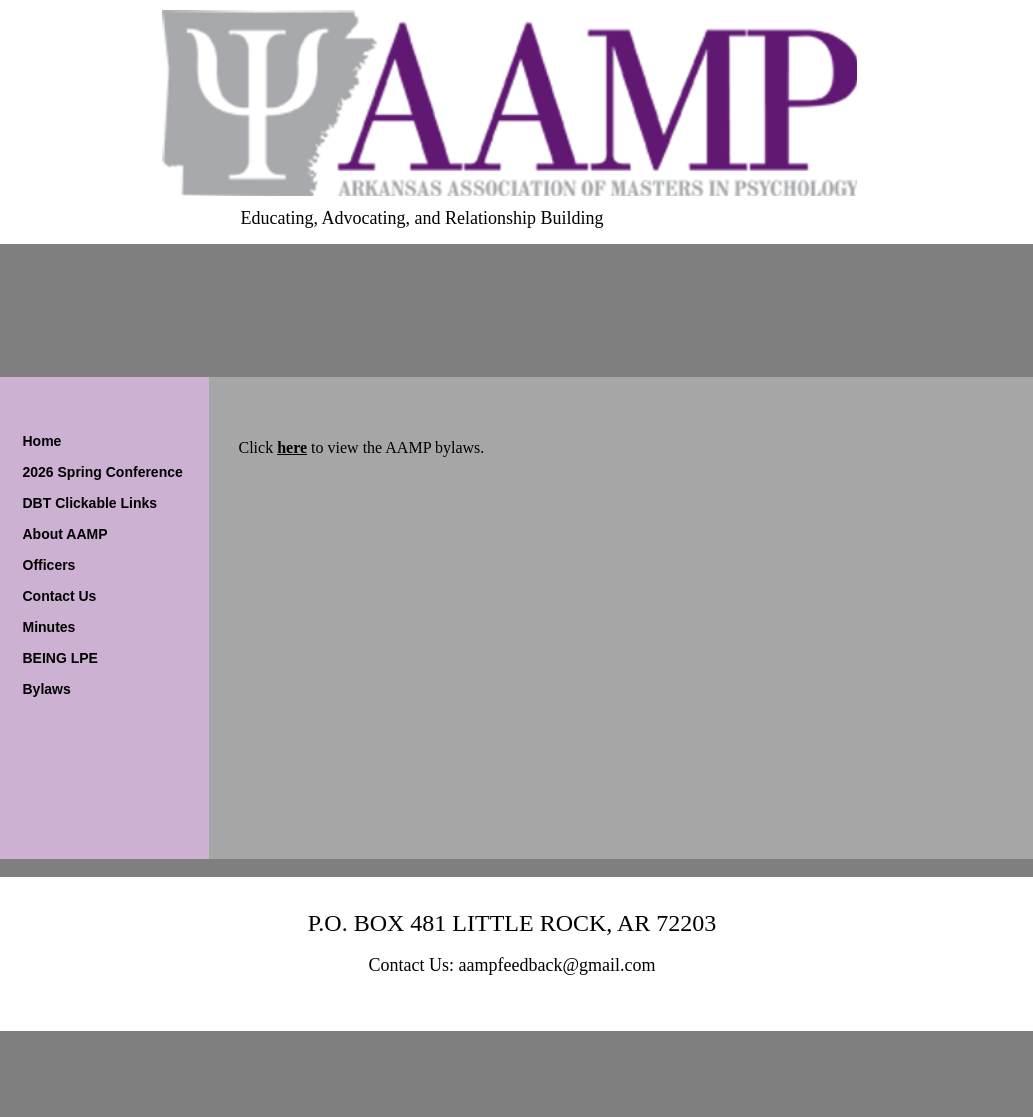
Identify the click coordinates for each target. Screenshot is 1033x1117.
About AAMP (65, 534)
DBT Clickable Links (90, 503)
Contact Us (60, 596)
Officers (49, 565)
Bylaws (47, 689)
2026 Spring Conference (103, 472)
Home (42, 441)
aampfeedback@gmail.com (557, 965)
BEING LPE (60, 658)
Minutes (49, 627)
